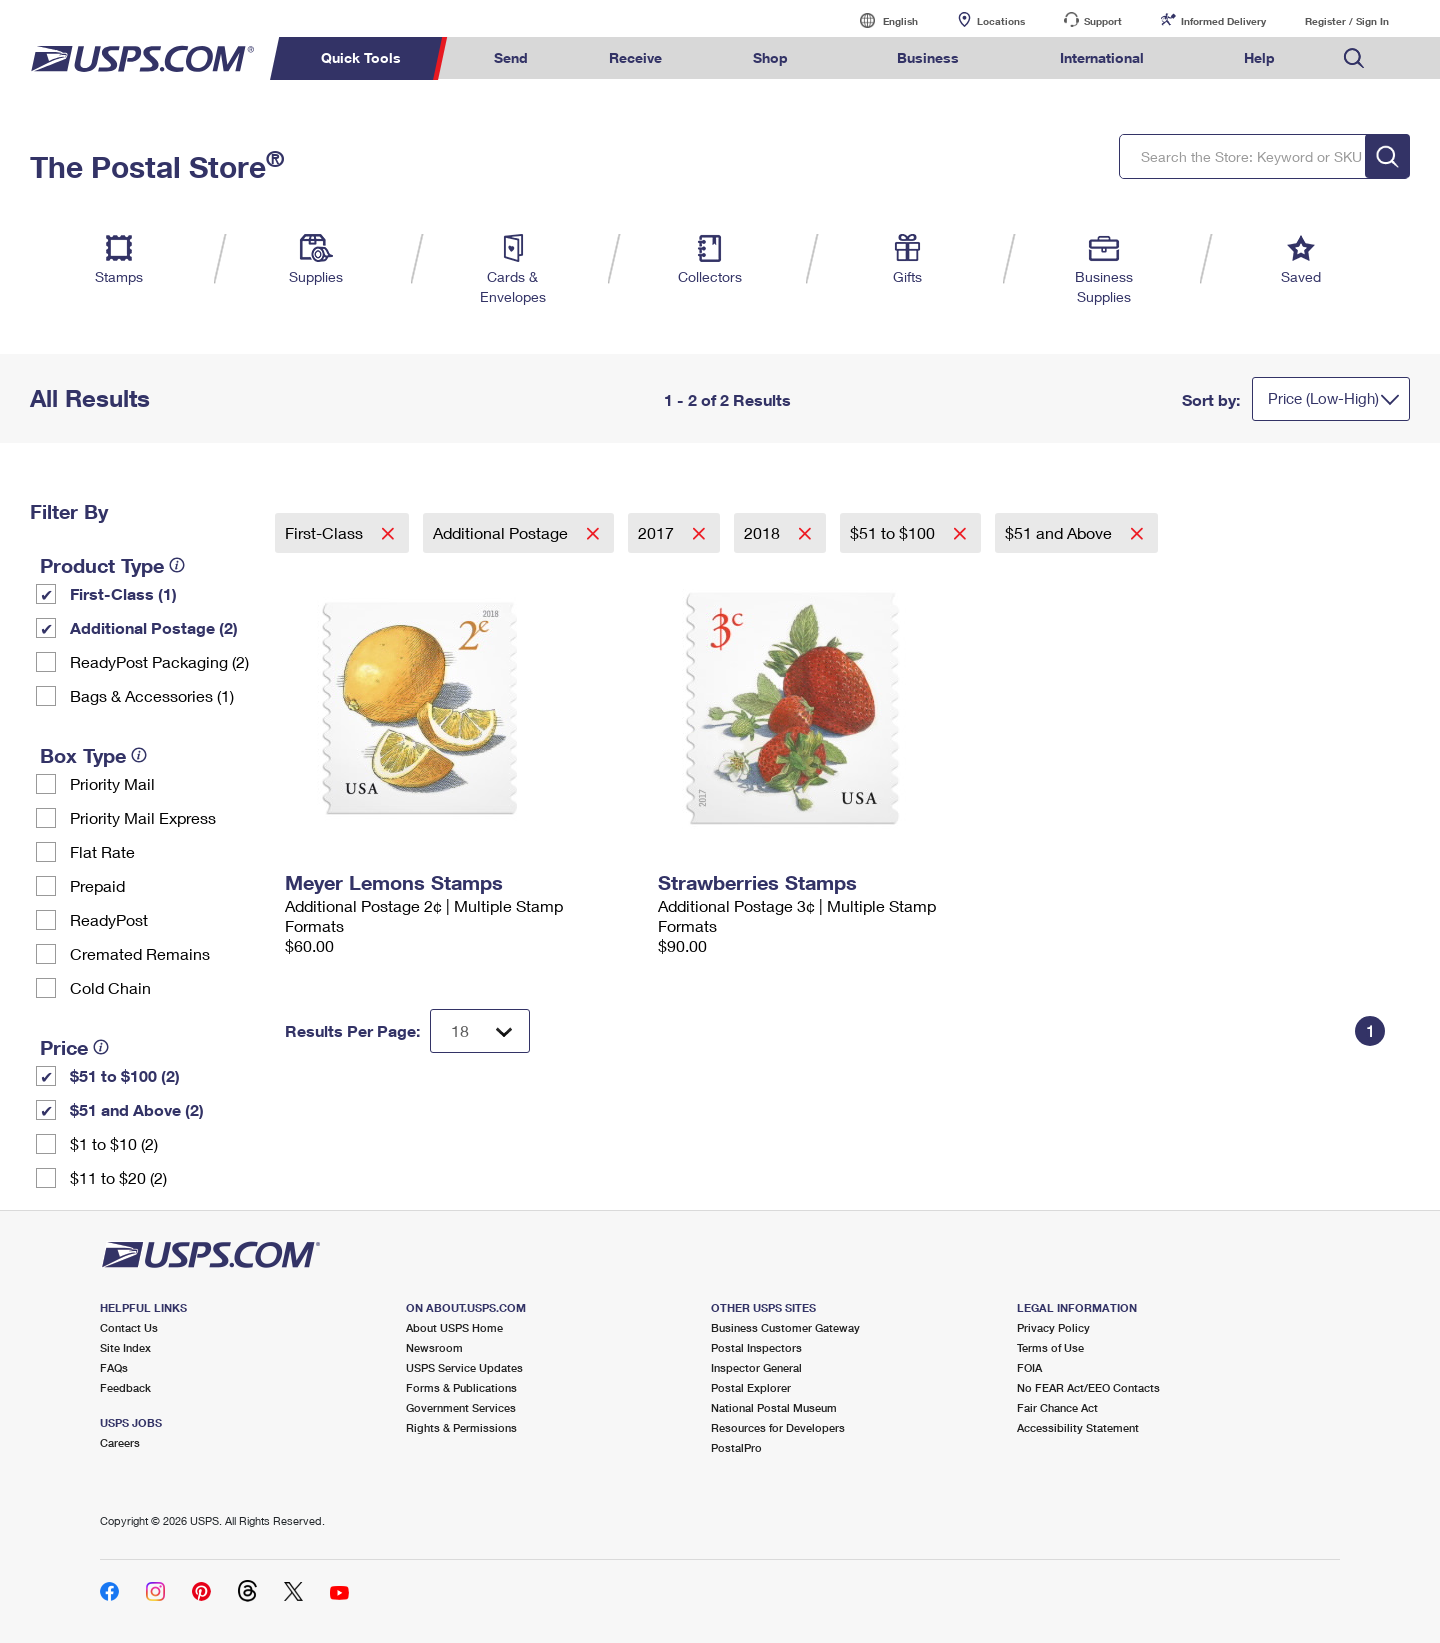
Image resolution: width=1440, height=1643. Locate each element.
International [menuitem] (1102, 57)
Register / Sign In (1347, 21)
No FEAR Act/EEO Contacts (1088, 1387)
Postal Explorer (751, 1387)
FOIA (1029, 1367)
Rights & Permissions (461, 1427)
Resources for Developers (778, 1427)
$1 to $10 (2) (114, 1143)
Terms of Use (1050, 1347)
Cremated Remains (140, 953)
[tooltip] (177, 565)
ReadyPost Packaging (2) (159, 661)
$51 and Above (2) (137, 1109)
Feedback (125, 1387)
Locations (1001, 21)
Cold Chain (110, 987)
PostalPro (736, 1447)
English (880, 20)
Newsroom (434, 1347)
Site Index (125, 1347)
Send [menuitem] (511, 57)
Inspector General (756, 1367)
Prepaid (97, 885)
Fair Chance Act (1057, 1407)
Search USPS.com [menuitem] (1354, 58)
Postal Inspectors (756, 1347)
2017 (658, 532)
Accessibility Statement (1078, 1427)
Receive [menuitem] (635, 57)
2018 (764, 532)
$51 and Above (1060, 532)
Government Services (461, 1407)
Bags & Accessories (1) (152, 695)
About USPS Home (454, 1327)
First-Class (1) (123, 593)
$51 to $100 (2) (125, 1075)
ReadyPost (109, 919)
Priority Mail (112, 783)
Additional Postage (502, 532)
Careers (120, 1442)
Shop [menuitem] (770, 57)
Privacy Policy (1053, 1327)
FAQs (114, 1367)
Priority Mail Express (143, 817)
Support (1103, 21)
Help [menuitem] (1259, 57)
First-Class (326, 532)
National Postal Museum (774, 1407)
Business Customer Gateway (785, 1327)
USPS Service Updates (464, 1367)
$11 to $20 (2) (118, 1177)
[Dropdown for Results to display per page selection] (480, 1031)
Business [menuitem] (928, 57)
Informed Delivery (1223, 21)
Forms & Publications (461, 1387)
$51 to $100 (894, 532)
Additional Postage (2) (154, 627)
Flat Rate (102, 851)
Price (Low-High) (1323, 398)
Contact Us (129, 1327)
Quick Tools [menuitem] (361, 57)
